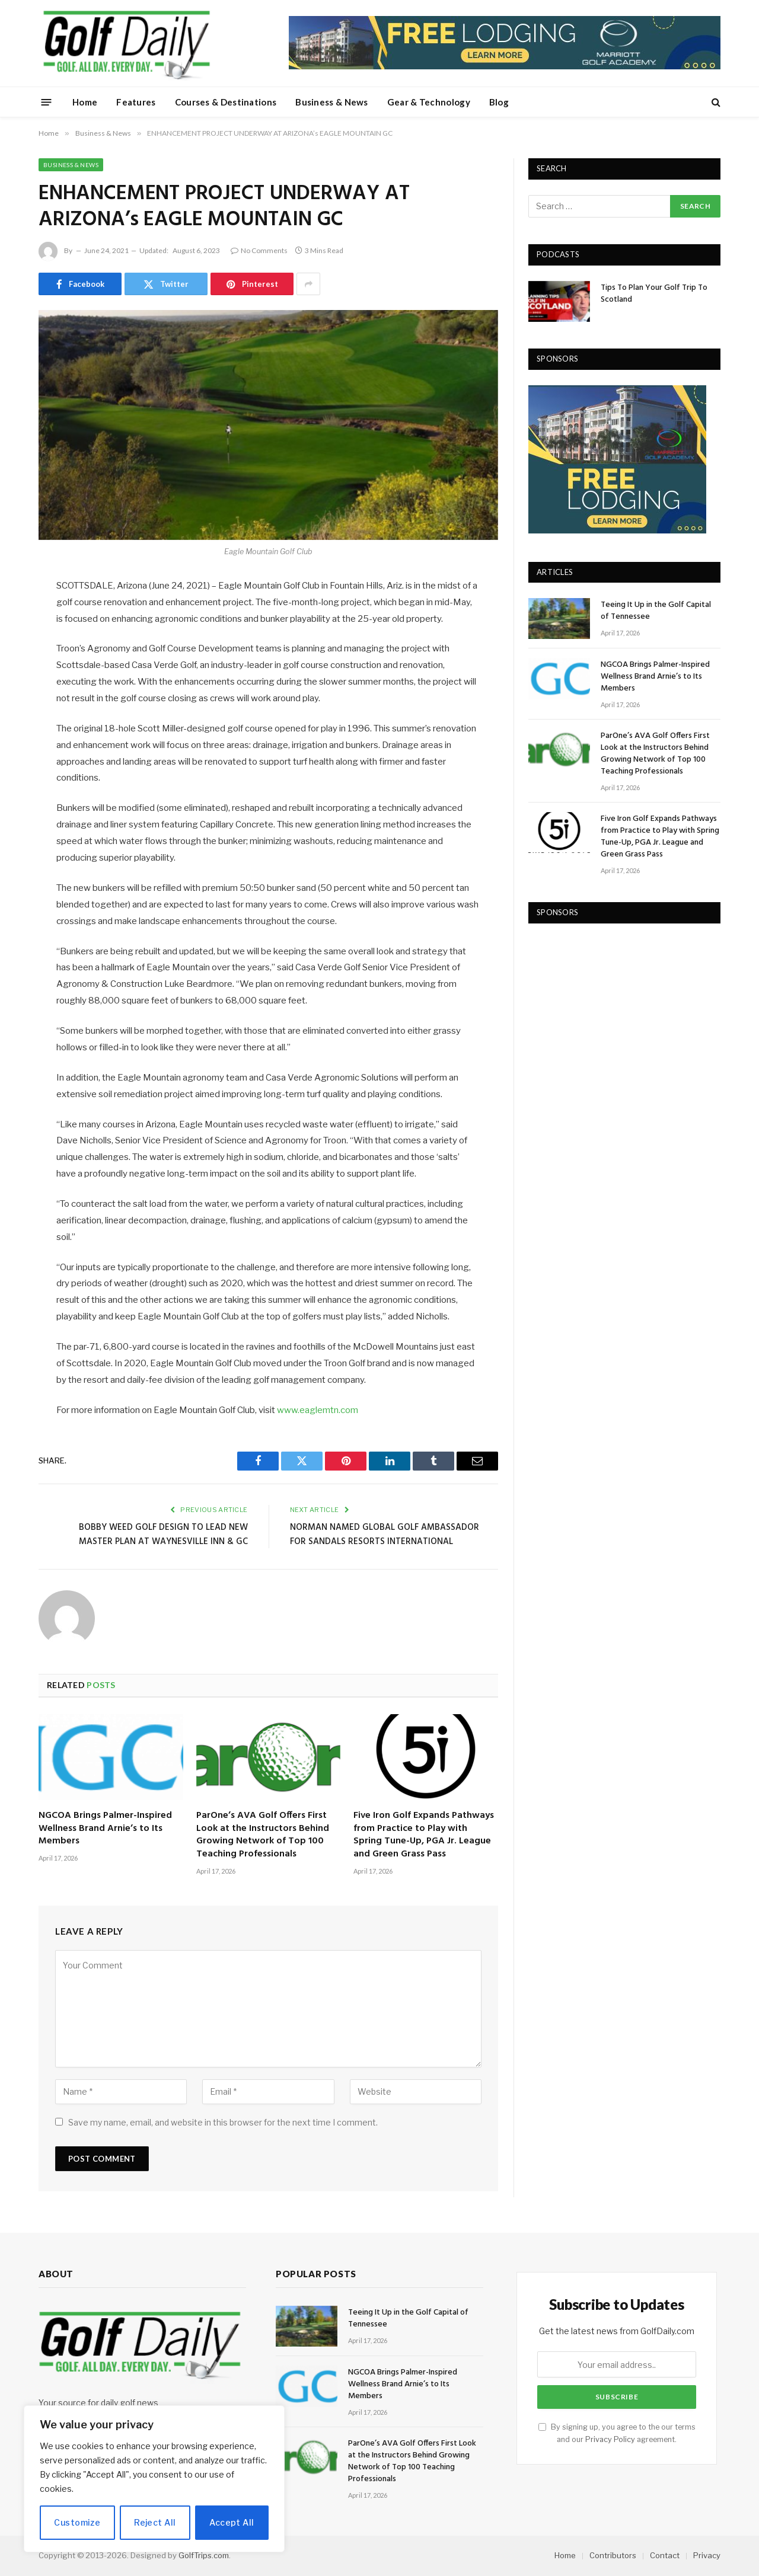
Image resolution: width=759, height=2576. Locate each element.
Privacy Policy (610, 2439)
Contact (665, 2555)
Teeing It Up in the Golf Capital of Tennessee (656, 611)
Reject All (155, 2522)
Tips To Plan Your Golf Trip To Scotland (654, 294)
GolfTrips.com (203, 2555)
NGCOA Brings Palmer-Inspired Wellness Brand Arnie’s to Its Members (105, 1829)
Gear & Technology (428, 102)
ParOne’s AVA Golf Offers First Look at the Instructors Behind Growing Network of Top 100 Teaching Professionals (262, 1835)
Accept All (231, 2522)
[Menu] (47, 101)
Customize (77, 2522)
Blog (499, 102)
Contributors (612, 2555)
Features (135, 102)
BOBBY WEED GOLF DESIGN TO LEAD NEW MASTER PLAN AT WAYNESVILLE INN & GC (163, 1534)
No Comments (259, 250)
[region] (154, 2478)
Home (84, 102)
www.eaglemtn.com (317, 1410)
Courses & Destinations (226, 102)
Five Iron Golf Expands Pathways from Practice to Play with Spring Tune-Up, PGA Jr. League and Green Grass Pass (423, 1835)
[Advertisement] (617, 1013)
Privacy (706, 2555)
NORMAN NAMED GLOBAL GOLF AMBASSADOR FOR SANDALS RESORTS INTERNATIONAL (384, 1534)
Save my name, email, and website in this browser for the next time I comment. (223, 2122)
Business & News (331, 102)
